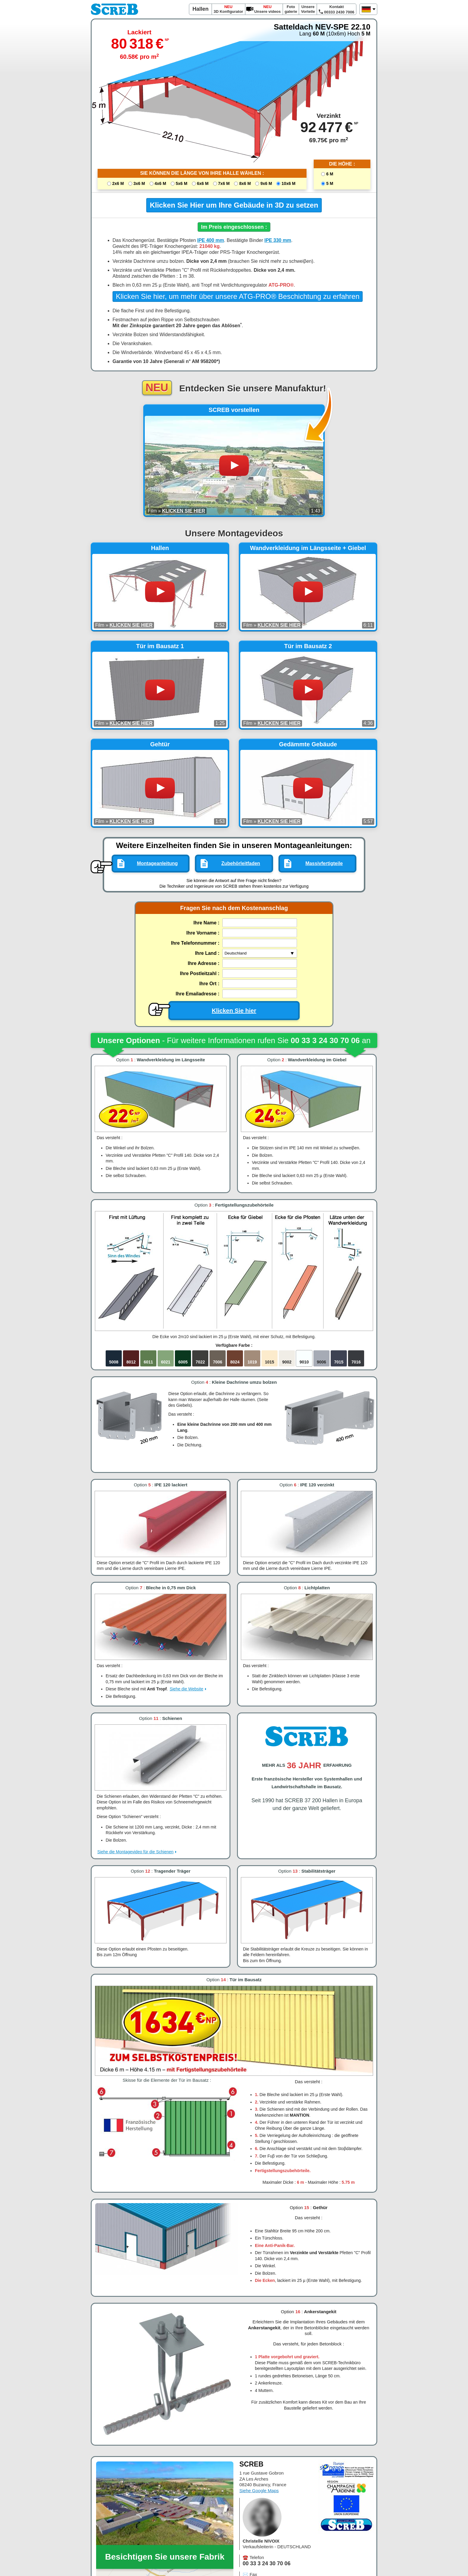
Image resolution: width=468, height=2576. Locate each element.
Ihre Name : (206, 922)
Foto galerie (291, 9)
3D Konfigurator (228, 9)
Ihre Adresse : (203, 963)
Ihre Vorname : (202, 932)
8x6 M (245, 183)
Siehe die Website (186, 1689)
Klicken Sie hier (212, 1009)
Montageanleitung (157, 863)
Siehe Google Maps (259, 2490)
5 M (329, 183)
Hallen (201, 9)
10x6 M (288, 183)
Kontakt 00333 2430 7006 (336, 9)
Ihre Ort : (209, 983)
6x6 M (203, 183)
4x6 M (160, 183)
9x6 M (266, 183)
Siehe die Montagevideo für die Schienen (135, 1851)
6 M (329, 174)
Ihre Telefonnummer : (195, 943)
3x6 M (139, 183)
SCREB (114, 9)
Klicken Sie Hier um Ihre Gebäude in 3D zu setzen (234, 205)
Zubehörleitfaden (240, 863)
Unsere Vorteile (308, 9)
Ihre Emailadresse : (197, 993)
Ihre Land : (207, 953)
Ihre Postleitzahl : (199, 973)
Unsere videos (267, 9)
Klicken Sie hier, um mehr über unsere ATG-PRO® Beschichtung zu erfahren (237, 296)
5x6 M (181, 183)
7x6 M (224, 183)
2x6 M (118, 183)
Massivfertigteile (324, 863)
